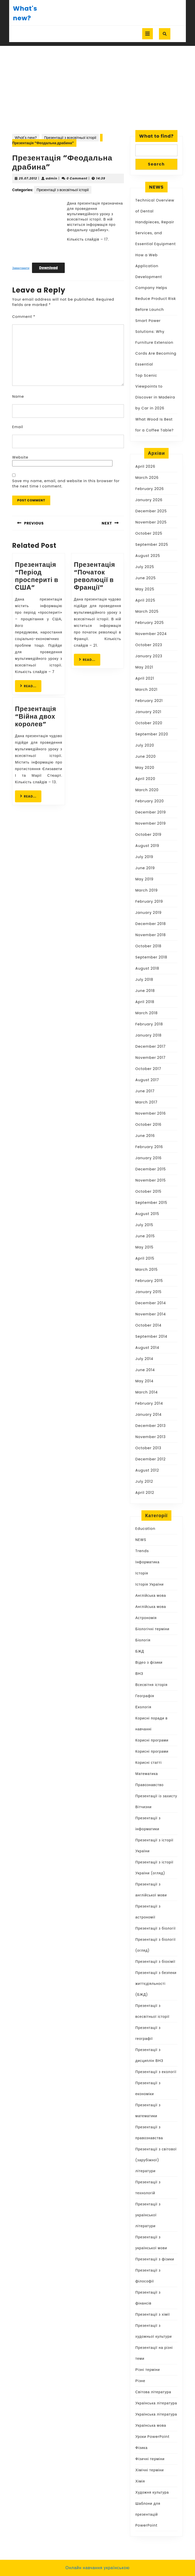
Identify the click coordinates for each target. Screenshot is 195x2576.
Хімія (140, 2481)
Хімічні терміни (149, 2470)
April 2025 (145, 600)
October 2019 (148, 834)
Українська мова (150, 2425)
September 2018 (151, 957)
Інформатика (147, 1562)
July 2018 (144, 979)
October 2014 (148, 1325)
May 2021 (144, 667)
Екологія (143, 1707)
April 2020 (145, 778)
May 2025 (144, 589)
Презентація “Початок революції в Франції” (94, 576)
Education (145, 1528)
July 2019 (144, 856)
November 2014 (150, 1314)
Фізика (141, 2447)
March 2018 (146, 1012)
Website (20, 457)
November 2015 (150, 1180)
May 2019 (144, 879)
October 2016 (148, 1124)
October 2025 (148, 533)
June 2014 (145, 1369)
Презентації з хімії (152, 2314)
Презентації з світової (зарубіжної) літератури (156, 2160)
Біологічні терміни (152, 1628)
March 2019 (146, 890)
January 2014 (148, 1414)
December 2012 (150, 1459)
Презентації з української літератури (147, 2215)
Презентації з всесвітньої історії (70, 137)
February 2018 (149, 1024)
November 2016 (150, 1113)
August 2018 (147, 968)
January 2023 (148, 656)
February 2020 (149, 801)
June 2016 (145, 1135)
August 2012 (147, 1470)
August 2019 (147, 845)
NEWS (140, 1539)
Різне (140, 2380)
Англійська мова (150, 1595)
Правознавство (149, 1784)
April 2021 (144, 678)
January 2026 (148, 499)
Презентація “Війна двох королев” (35, 716)
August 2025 (147, 555)
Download (48, 267)
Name (18, 396)
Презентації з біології (155, 1928)
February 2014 (149, 1403)
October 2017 (148, 1068)
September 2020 (151, 734)
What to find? (156, 136)
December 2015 (150, 1169)
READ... (30, 685)
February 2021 (149, 700)
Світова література (153, 2391)
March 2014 (146, 1392)
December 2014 (150, 1302)
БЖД (139, 1651)
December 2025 (151, 511)
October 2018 (148, 946)
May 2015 (144, 1247)
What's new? (26, 137)
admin (51, 178)
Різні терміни (147, 2369)
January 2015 (148, 1291)
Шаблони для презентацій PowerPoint (147, 2514)
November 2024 (151, 633)
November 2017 (150, 1057)
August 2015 (147, 1213)
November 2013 (150, 1436)
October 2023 (148, 644)
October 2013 (148, 1447)
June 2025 (145, 577)
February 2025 (149, 622)
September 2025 (151, 544)
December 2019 (150, 812)
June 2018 (145, 990)
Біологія (143, 1640)
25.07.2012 (28, 178)
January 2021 (148, 711)
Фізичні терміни (150, 2458)
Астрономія (146, 1617)
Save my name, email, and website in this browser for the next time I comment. (66, 483)
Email (17, 426)
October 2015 (148, 1191)
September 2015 (151, 1202)
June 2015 (145, 1236)
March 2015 (146, 1269)
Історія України (149, 1584)
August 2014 (147, 1347)
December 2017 (150, 1046)
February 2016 (149, 1146)
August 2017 (147, 1079)
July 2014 (144, 1358)
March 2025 (147, 611)
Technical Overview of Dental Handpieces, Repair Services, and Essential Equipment (155, 222)
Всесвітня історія (151, 1684)
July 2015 (144, 1224)
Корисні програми (151, 1740)
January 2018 (148, 1035)
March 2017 (146, 1102)
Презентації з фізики (154, 2259)
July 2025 (144, 566)
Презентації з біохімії (155, 1961)
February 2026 (149, 488)
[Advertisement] (97, 94)
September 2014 (151, 1336)
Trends (142, 1550)
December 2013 (150, 1425)
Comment (23, 316)
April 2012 (144, 1492)
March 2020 (147, 789)
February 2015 (149, 1280)
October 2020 (148, 722)
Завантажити (20, 268)
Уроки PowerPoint (152, 2436)
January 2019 (148, 912)
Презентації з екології (155, 2071)
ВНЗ (139, 1673)
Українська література (156, 2403)
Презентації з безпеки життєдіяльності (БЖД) (155, 1983)
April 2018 (144, 1001)
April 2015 (144, 1258)
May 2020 (144, 767)
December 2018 (150, 923)
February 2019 (149, 901)
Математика (146, 1773)
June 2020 (145, 756)
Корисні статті (148, 1762)
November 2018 (150, 934)
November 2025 (151, 522)
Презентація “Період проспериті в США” (36, 576)
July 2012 (144, 1481)
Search (156, 164)
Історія (141, 1573)
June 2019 (145, 867)
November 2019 (150, 823)
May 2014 (144, 1381)
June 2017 (145, 1091)
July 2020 (144, 745)
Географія (144, 1695)
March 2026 (147, 477)
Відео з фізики (148, 1662)
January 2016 (148, 1157)
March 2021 (146, 689)
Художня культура (152, 2492)
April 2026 (145, 466)
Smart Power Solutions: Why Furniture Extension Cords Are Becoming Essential (155, 342)
